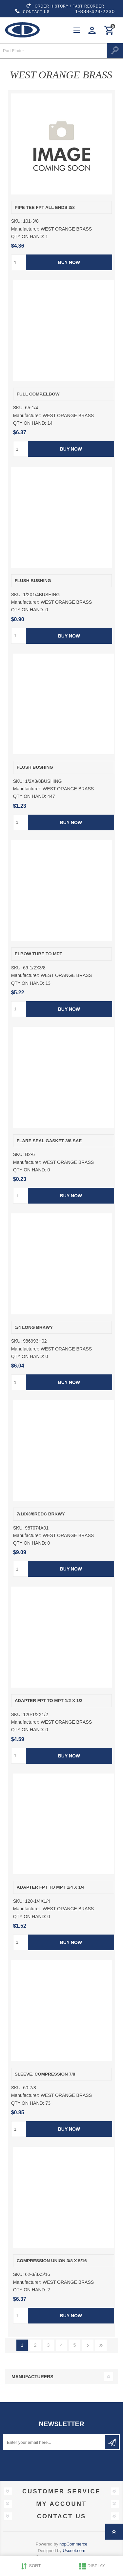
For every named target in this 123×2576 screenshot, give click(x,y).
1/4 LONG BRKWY (34, 1327)
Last (101, 2345)
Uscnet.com (74, 2550)
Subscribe (112, 2442)
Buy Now (69, 262)
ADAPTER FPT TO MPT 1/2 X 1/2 (49, 1700)
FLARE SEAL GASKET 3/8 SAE (49, 1140)
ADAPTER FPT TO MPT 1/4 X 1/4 (51, 1887)
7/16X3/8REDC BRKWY (41, 1513)
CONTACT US (32, 11)
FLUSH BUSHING (33, 580)
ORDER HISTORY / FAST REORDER (65, 6)
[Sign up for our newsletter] (54, 2442)
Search (115, 50)
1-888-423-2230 (95, 11)
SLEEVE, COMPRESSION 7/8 (45, 2074)
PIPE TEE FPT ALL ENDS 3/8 (45, 207)
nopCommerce (73, 2544)
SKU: (16, 221)
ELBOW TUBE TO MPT (38, 953)
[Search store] (53, 50)
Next (87, 2345)
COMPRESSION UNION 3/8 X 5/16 (52, 2260)
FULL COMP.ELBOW (38, 394)
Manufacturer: (25, 229)
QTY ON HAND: (27, 236)
